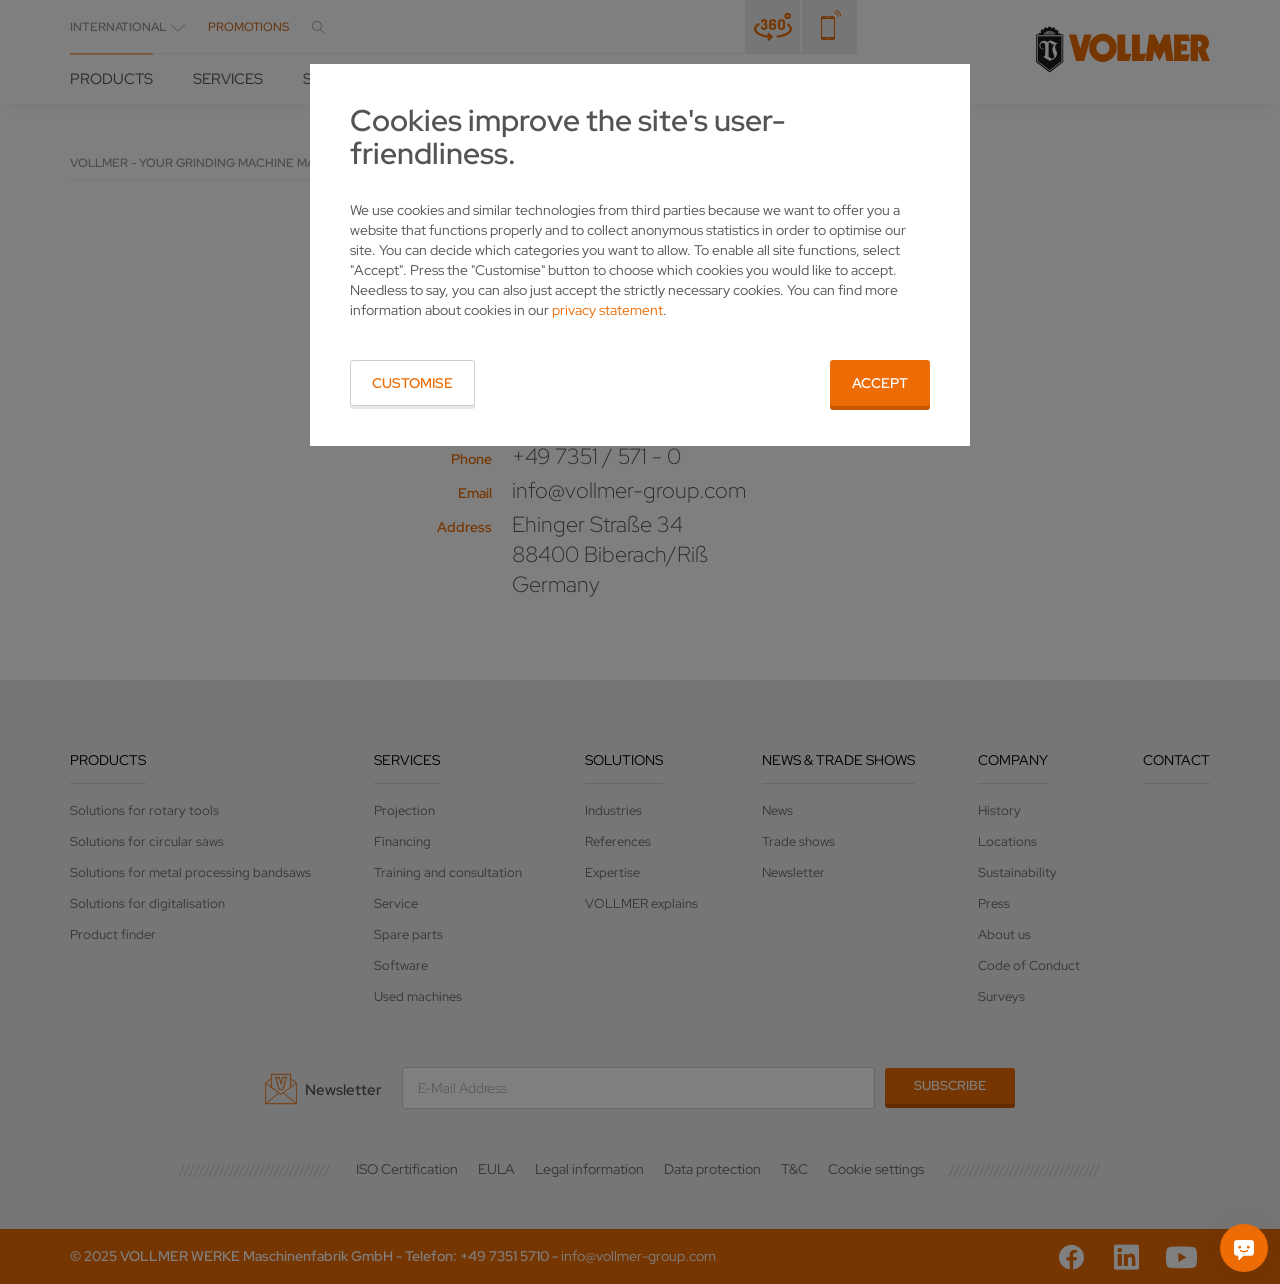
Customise (412, 383)
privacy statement (607, 310)
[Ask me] (1244, 1248)
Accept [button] (880, 383)
